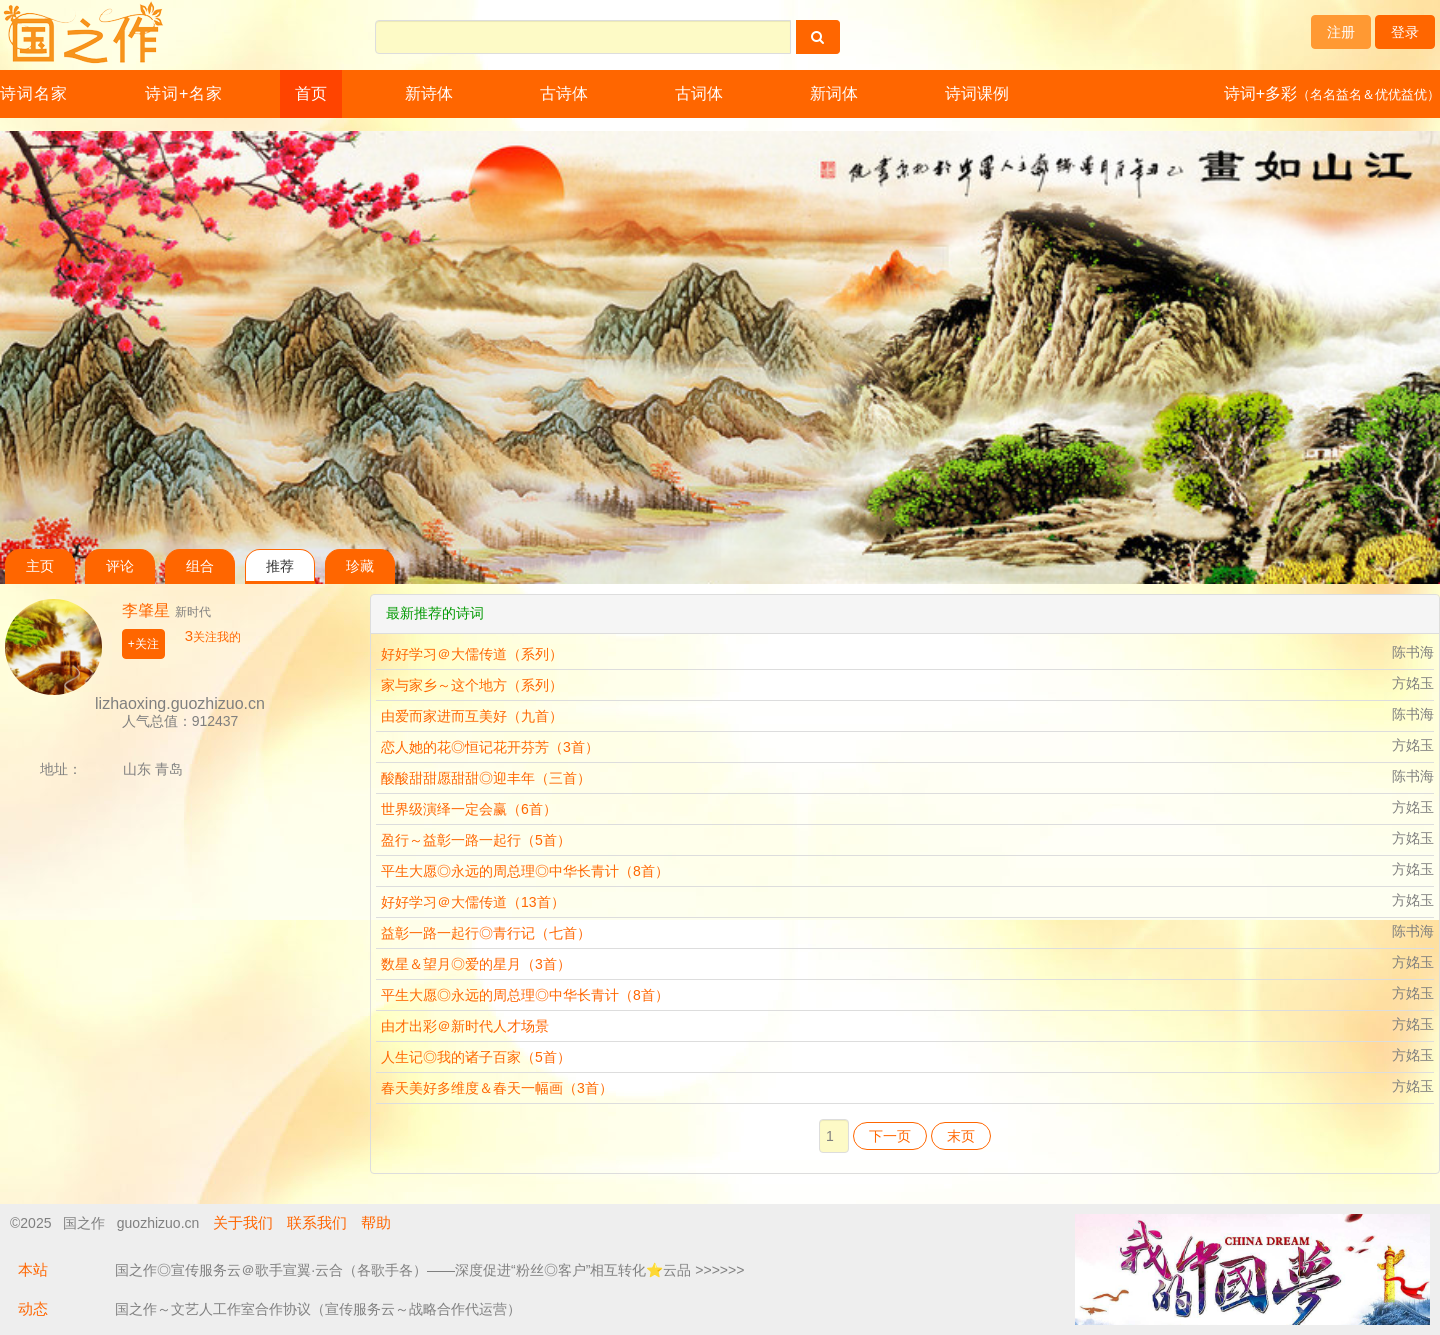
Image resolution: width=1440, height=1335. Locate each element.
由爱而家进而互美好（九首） (472, 716)
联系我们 (317, 1222)
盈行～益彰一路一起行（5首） (476, 840)
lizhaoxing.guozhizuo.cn (180, 703)
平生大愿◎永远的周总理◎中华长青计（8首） (525, 871)
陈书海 (1413, 652)
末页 (961, 1136)
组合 (200, 566)
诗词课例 (977, 93)
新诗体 (429, 93)
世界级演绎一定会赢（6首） (469, 809)
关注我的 (213, 636)
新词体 (834, 93)
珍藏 (360, 566)
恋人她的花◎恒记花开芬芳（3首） (490, 747)
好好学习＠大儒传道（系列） (472, 654)
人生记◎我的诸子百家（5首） (476, 1057)
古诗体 (564, 93)
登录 (1405, 32)
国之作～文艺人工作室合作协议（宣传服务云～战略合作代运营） (318, 1309)
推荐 (280, 566)
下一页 (890, 1136)
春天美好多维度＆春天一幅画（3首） (497, 1088)
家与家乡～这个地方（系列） (472, 685)
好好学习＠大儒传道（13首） (473, 902)
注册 (1341, 32)
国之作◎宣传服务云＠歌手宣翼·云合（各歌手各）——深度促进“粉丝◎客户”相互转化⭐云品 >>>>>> (429, 1270)
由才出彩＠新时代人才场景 (465, 1026)
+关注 (143, 644)
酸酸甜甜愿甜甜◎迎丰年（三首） (486, 778)
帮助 (376, 1222)
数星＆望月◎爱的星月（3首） (476, 964)
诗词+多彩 (1332, 93)
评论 (120, 566)
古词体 (699, 93)
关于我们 (243, 1222)
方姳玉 (1413, 683)
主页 (40, 566)
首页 (311, 93)
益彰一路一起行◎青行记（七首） (486, 933)
